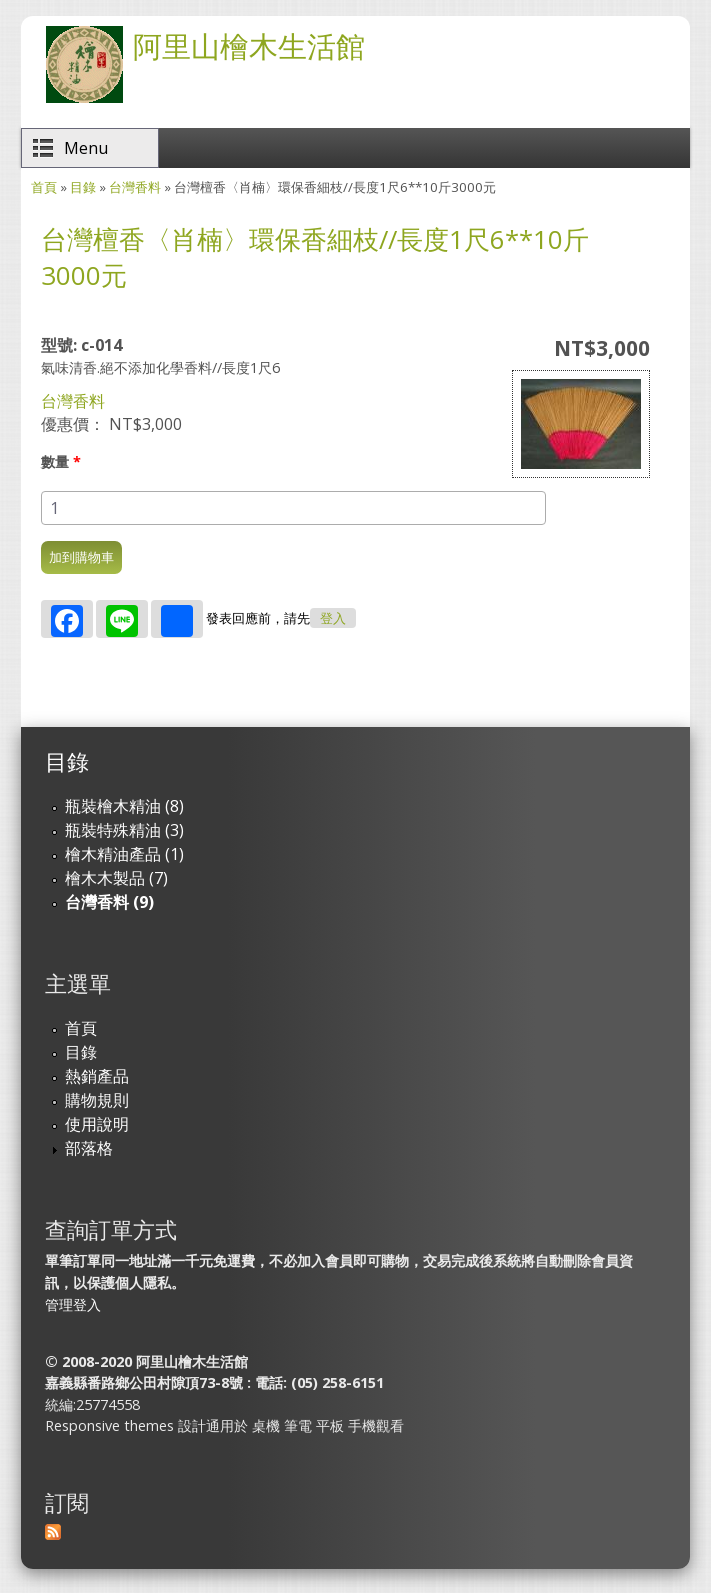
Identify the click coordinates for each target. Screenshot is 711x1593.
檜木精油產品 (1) (124, 854)
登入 (333, 618)
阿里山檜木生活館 (249, 45)
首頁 (44, 187)
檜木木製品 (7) (116, 878)
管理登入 (73, 1304)
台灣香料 (135, 187)
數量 (61, 461)
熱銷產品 (97, 1076)
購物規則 (97, 1100)
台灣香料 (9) (109, 902)
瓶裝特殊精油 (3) (124, 830)
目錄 (83, 187)
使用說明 (97, 1124)
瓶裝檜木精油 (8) (124, 806)
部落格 (89, 1148)
